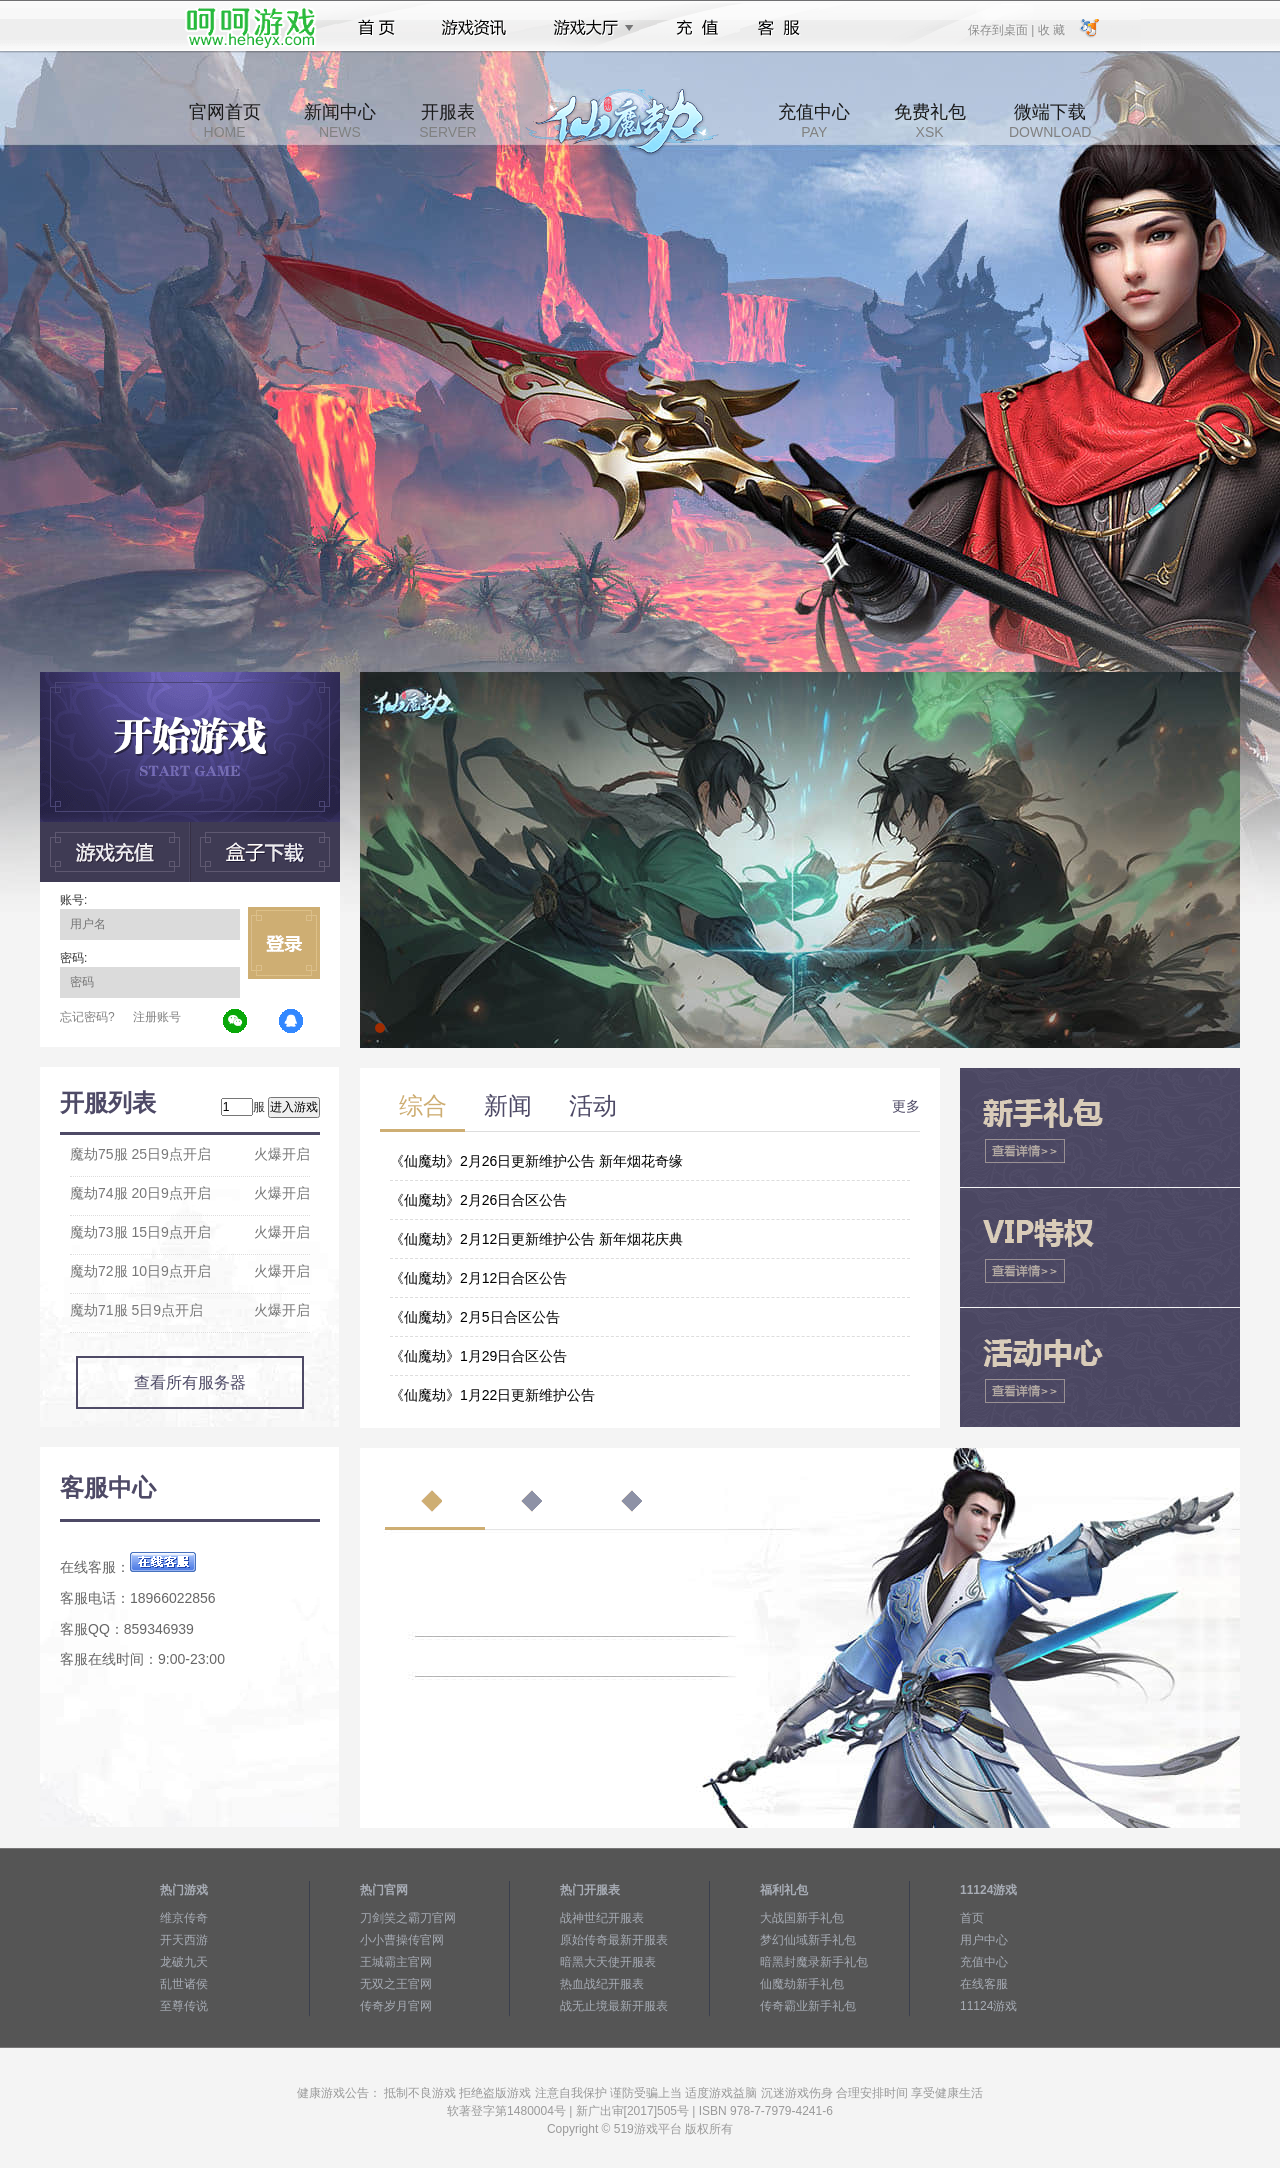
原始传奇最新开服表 (614, 1940)
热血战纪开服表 (602, 1984)
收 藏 (1050, 29)
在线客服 (984, 1984)
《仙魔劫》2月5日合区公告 (475, 1317)
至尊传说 (184, 2006)
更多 (906, 1106)
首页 (376, 28)
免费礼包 (930, 121)
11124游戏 (988, 2006)
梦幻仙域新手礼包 (808, 1940)
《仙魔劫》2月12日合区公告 (478, 1278)
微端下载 (1050, 121)
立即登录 (284, 943)
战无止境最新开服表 (614, 2006)
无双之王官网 (396, 1984)
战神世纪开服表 (602, 1918)
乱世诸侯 (184, 1984)
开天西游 (184, 1940)
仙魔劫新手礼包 (802, 1984)
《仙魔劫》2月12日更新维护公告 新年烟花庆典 (536, 1239)
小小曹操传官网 (402, 1940)
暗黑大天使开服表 (608, 1962)
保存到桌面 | (1002, 29)
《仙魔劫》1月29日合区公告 (478, 1356)
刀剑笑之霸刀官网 (408, 1918)
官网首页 (225, 121)
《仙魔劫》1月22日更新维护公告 (492, 1395)
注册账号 (157, 1017)
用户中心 (984, 1940)
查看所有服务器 (190, 1382)
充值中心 (814, 121)
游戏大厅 (588, 28)
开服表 (447, 121)
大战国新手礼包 (802, 1918)
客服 (779, 28)
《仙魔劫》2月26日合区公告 (478, 1200)
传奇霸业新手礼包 (808, 2006)
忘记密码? (87, 1017)
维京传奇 (184, 1918)
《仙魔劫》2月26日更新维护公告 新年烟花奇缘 (536, 1161)
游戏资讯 (474, 28)
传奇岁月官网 (396, 2006)
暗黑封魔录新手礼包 (814, 1962)
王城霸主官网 (396, 1962)
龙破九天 (184, 1962)
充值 (696, 28)
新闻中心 (340, 121)
